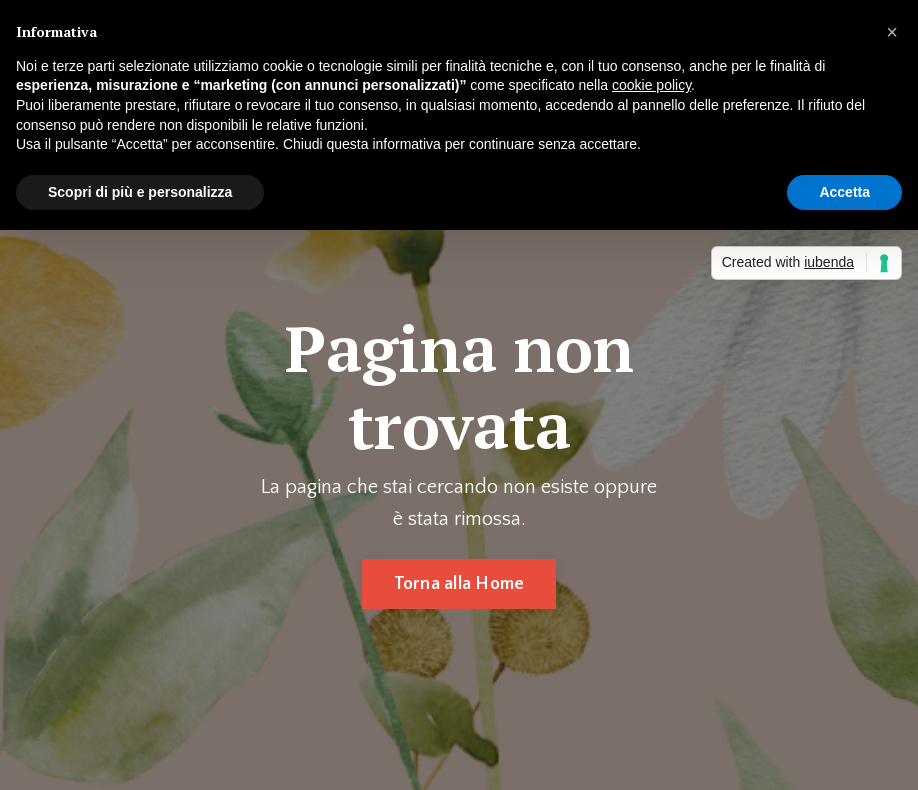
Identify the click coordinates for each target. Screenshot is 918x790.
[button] (892, 32)
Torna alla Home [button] (459, 584)
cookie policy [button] (651, 85)
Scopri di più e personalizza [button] (140, 192)
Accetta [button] (844, 192)
